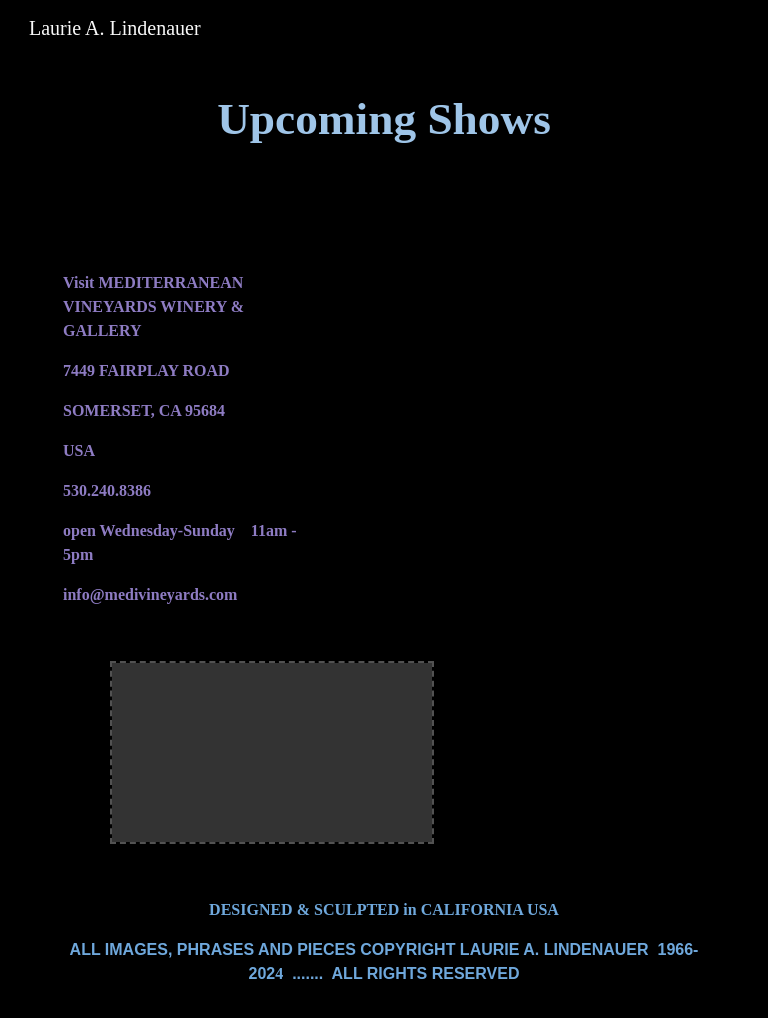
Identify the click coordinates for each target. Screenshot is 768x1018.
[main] (383, 119)
